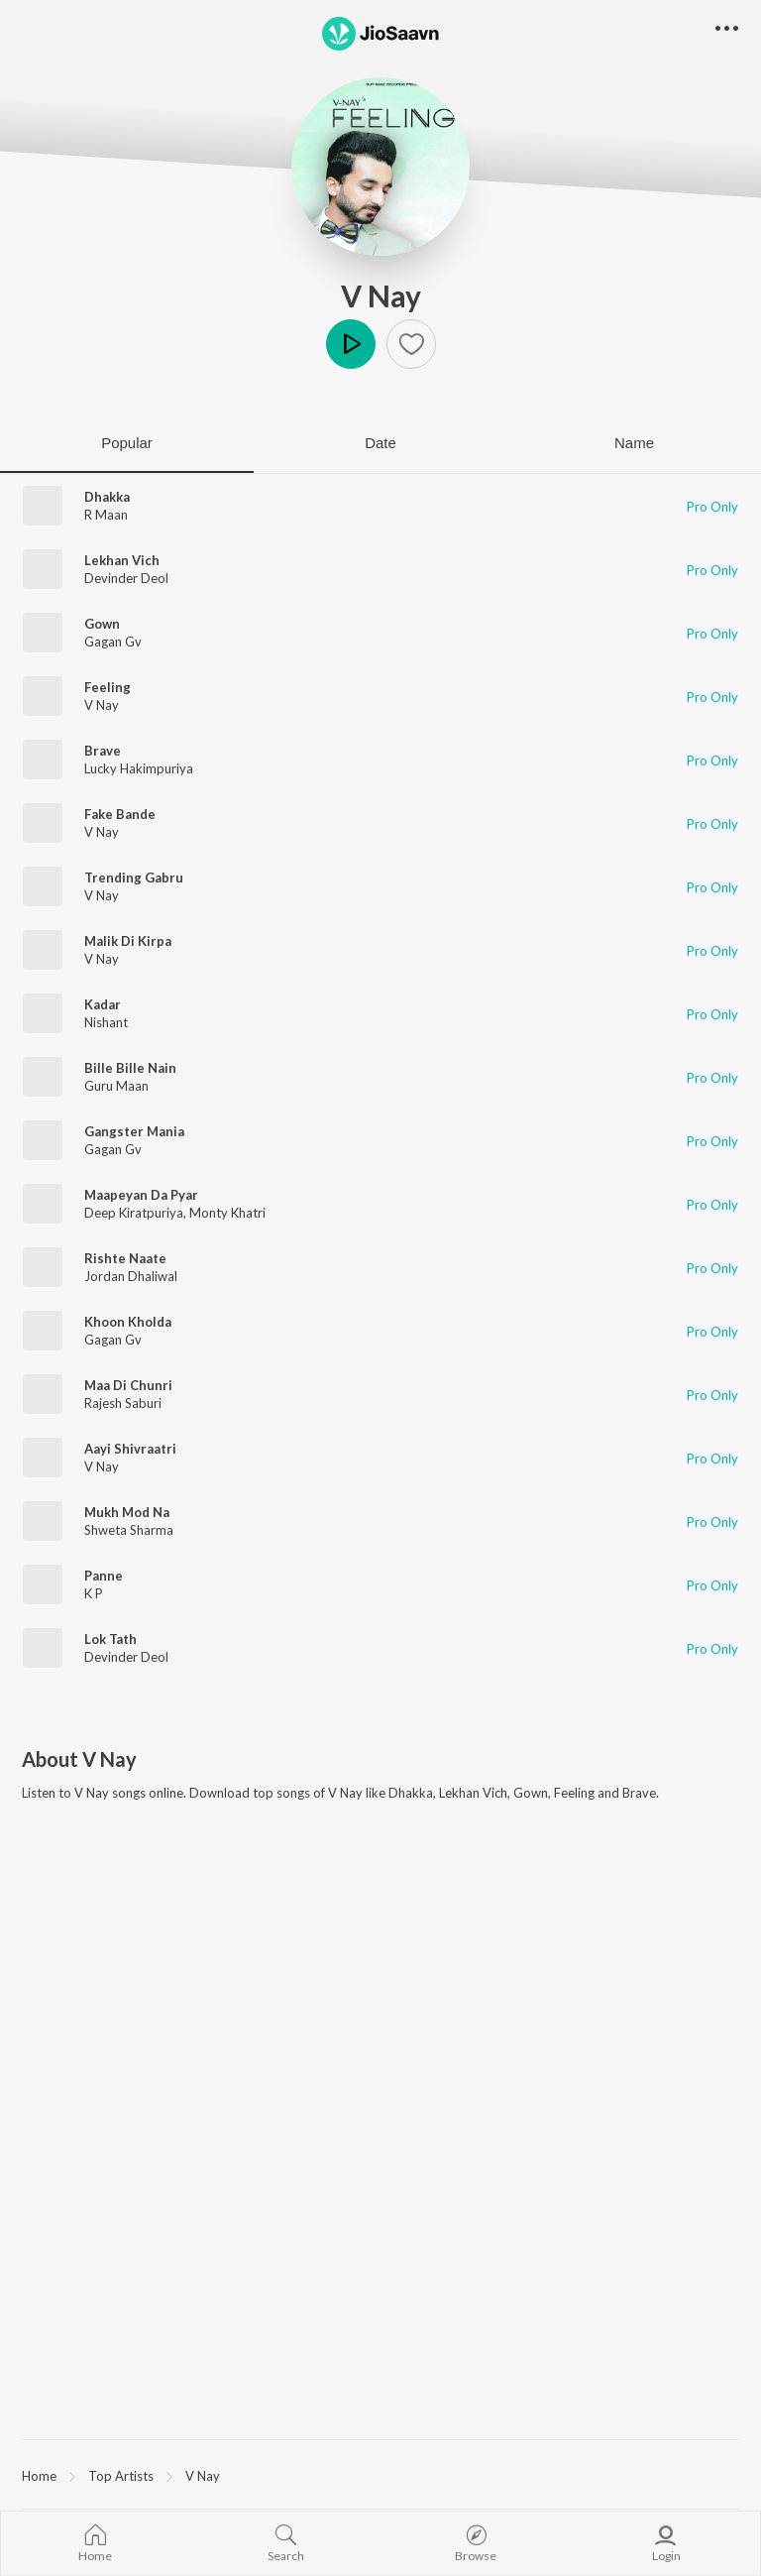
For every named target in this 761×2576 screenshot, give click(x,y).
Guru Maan (116, 1086)
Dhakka (107, 497)
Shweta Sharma (128, 1530)
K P (93, 1593)
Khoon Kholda (127, 1322)
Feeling (107, 687)
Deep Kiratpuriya (133, 1213)
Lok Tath (110, 1639)
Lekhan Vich (122, 560)
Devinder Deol (126, 578)
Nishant (106, 1022)
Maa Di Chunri (128, 1385)
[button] (411, 344)
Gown (102, 624)
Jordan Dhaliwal (130, 1276)
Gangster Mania (134, 1131)
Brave (102, 751)
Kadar (102, 1004)
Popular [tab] (127, 442)
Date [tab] (380, 442)
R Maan (106, 515)
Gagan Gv (113, 641)
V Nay (381, 295)
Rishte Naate (125, 1258)
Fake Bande (120, 814)
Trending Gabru (133, 877)
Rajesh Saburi (123, 1403)
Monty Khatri (227, 1213)
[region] (380, 2475)
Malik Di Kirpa (127, 941)
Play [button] (351, 344)
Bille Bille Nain (130, 1068)
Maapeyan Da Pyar (141, 1195)
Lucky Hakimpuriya (138, 768)
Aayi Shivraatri (130, 1449)
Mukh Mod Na (126, 1512)
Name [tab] (634, 442)
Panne (103, 1575)
